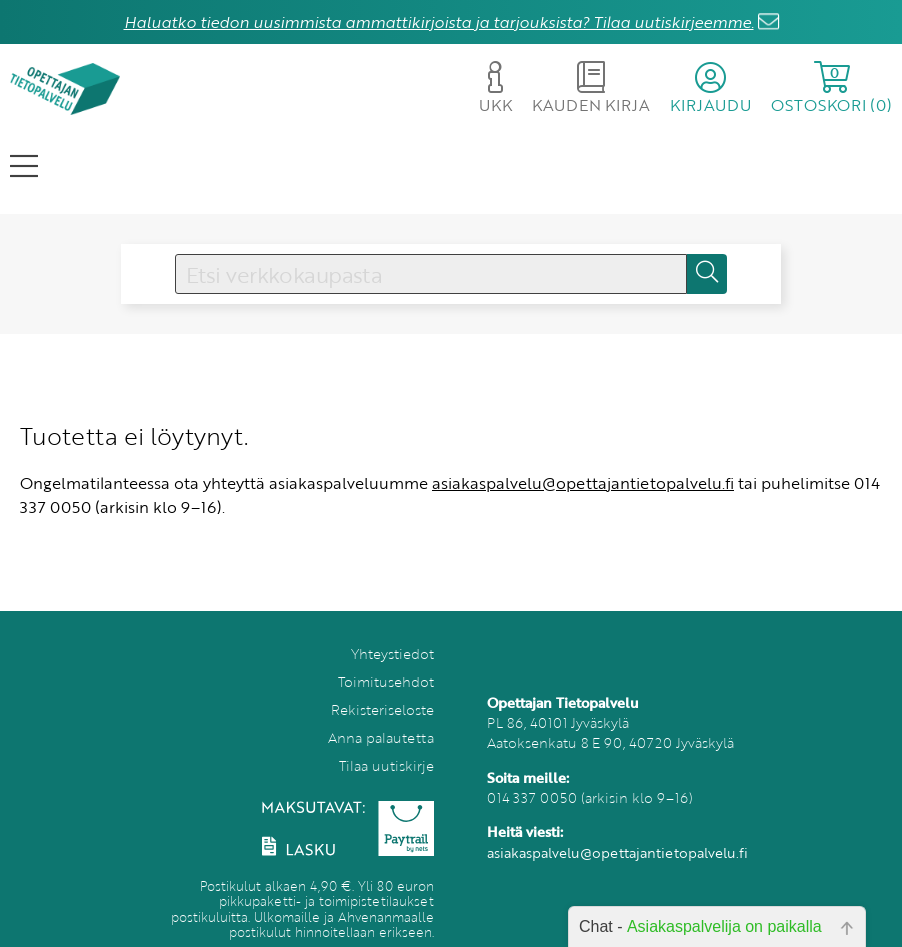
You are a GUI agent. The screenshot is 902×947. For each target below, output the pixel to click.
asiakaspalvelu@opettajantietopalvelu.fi (583, 483)
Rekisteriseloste (382, 709)
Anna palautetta (381, 737)
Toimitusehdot (386, 681)
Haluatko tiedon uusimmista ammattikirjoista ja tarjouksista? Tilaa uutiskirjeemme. (439, 22)
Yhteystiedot (392, 653)
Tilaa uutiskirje (386, 765)
